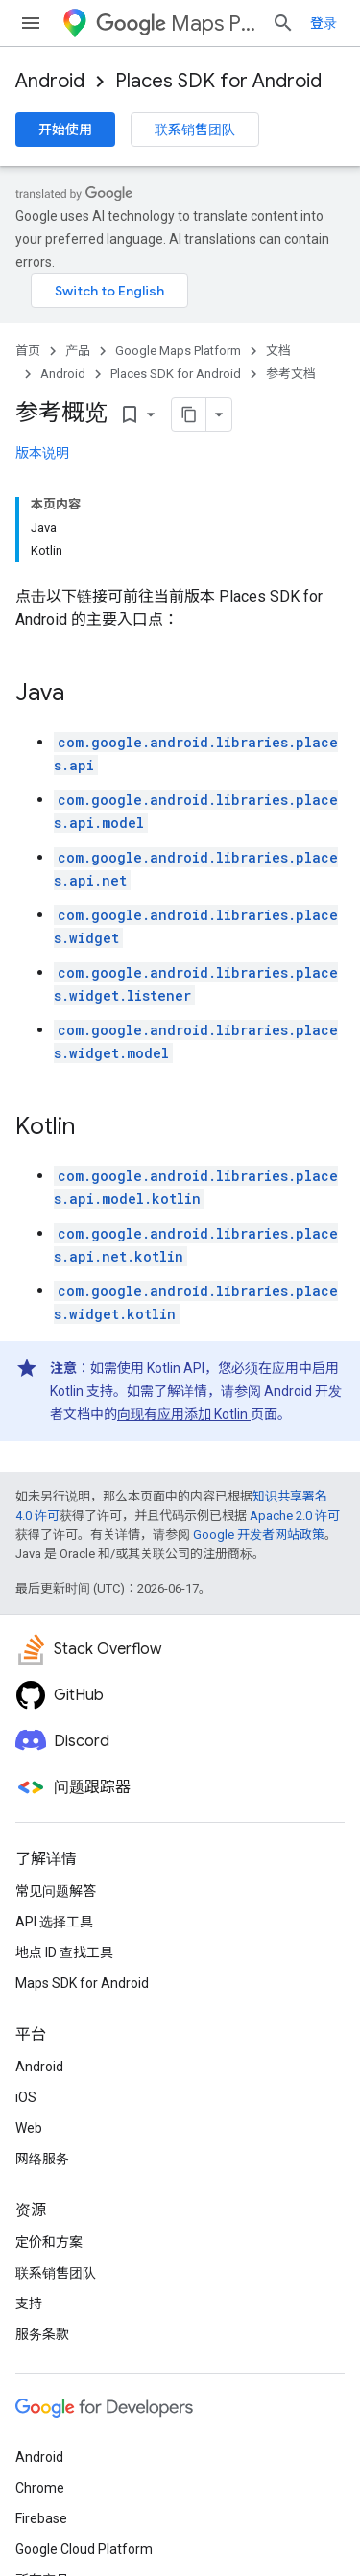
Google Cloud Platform (84, 2549)
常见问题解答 (55, 1891)
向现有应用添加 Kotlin (184, 1414)
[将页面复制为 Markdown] (164, 414)
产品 (77, 350)
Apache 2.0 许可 (295, 1515)
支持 (28, 2303)
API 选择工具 (54, 1921)
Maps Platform (176, 23)
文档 (278, 350)
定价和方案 (49, 2242)
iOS (25, 2097)
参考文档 (291, 373)
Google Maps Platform (178, 350)
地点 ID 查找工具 (64, 1952)
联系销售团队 (195, 129)
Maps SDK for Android (82, 1983)
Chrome (39, 2487)
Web (28, 2128)
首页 (27, 350)
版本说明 (42, 453)
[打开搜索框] (283, 23)
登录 (323, 23)
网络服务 (42, 2158)
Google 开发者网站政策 (258, 1534)
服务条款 (42, 2334)
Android (49, 81)
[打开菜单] (31, 23)
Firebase (41, 2518)
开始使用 (65, 129)
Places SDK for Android (218, 81)
